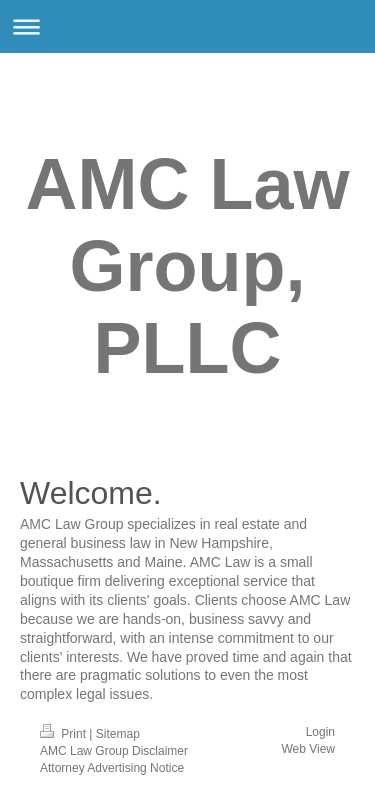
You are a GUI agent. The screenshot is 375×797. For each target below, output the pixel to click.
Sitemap (118, 734)
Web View (308, 749)
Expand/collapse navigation (187, 26)
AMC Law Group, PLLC (188, 266)
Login (320, 732)
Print (64, 734)
